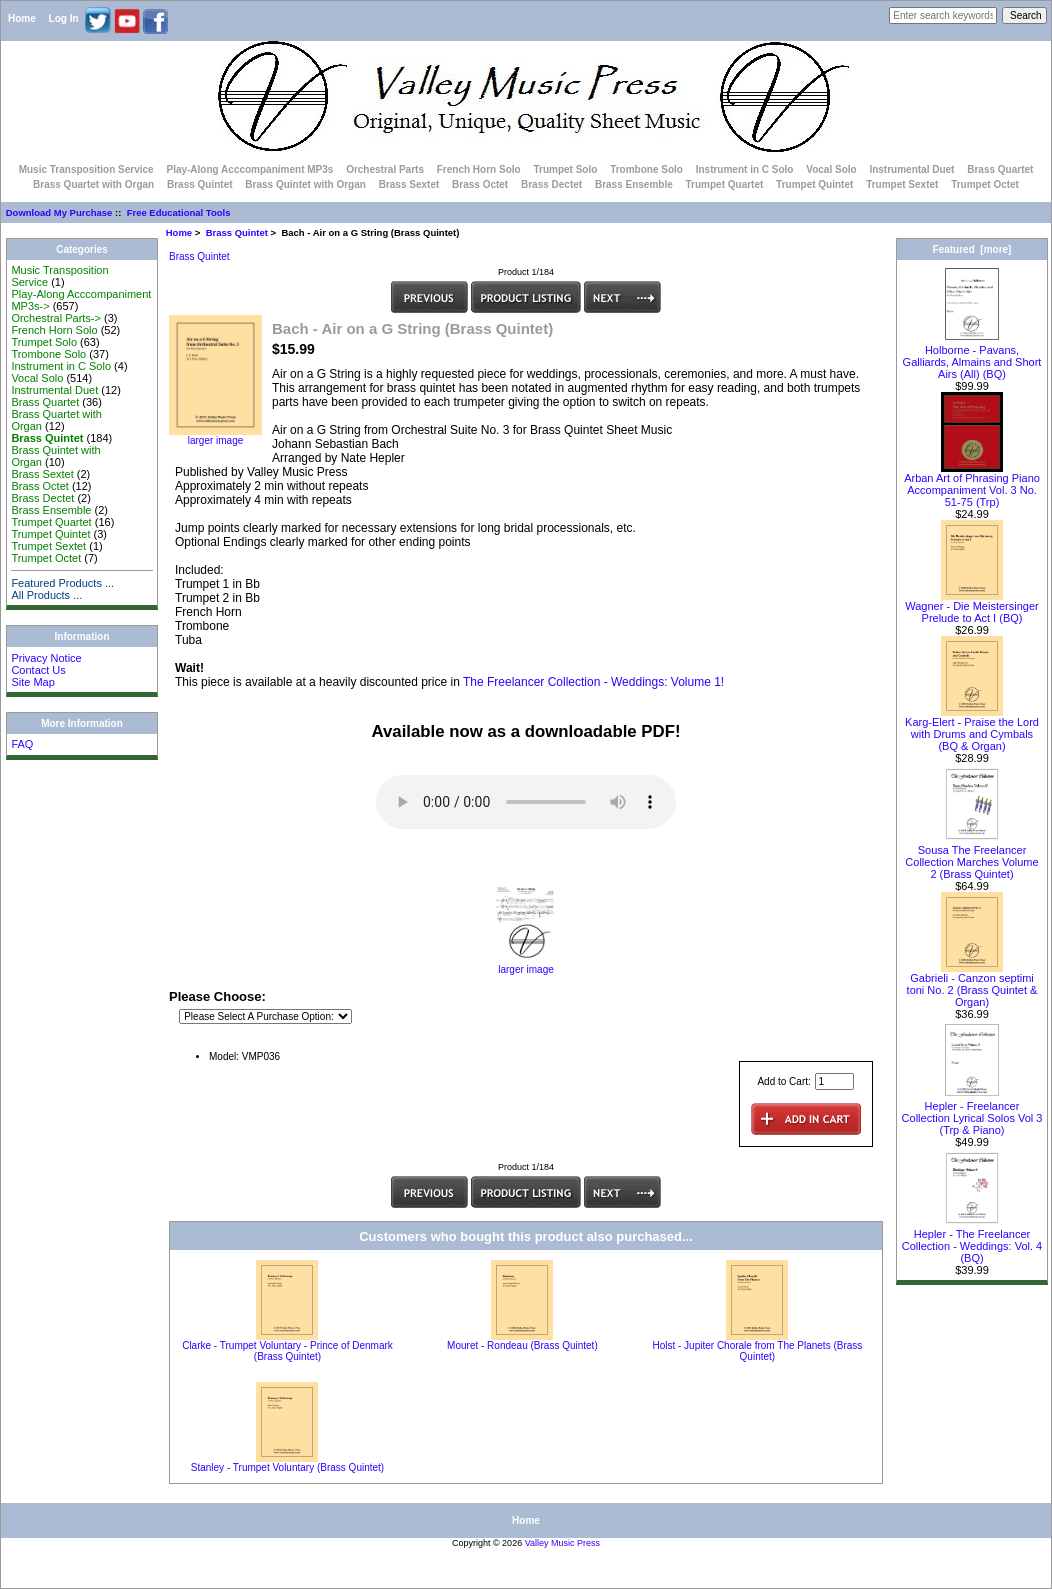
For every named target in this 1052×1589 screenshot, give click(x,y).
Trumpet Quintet (814, 184)
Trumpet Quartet (725, 184)
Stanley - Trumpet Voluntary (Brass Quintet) (287, 1467)
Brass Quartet (1000, 169)
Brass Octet (480, 184)
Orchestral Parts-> (56, 318)
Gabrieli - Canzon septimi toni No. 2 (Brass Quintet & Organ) (972, 985)
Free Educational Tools (179, 212)
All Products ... (46, 595)
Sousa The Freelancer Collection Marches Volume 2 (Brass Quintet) (971, 857)
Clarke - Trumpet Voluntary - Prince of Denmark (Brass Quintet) (287, 1351)
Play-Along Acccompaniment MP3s (249, 169)
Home (22, 18)
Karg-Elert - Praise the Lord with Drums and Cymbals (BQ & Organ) (972, 729)
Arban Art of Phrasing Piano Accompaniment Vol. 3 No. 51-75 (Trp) (972, 485)
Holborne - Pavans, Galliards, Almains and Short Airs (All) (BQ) (972, 357)
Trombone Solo (646, 169)
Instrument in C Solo (745, 169)
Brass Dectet (551, 184)
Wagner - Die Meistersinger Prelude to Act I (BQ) (971, 607)
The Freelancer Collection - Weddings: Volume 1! (593, 682)
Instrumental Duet (911, 169)
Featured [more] (972, 249)
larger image (526, 965)
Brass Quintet (237, 232)
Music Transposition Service (86, 169)
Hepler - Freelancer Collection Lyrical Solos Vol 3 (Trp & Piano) (972, 1113)
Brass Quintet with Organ (305, 184)
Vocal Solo (831, 169)
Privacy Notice (46, 658)
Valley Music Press (562, 1543)
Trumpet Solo (565, 169)
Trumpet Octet (985, 184)
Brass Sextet (409, 184)
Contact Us (38, 670)
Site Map (32, 682)
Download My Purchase (59, 212)
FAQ (22, 744)
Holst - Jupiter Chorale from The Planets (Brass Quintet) (757, 1351)
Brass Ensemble (634, 184)
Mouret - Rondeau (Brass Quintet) (522, 1345)
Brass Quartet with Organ (93, 184)
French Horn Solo (479, 169)
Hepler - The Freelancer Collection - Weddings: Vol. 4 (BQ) (972, 1241)
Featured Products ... (62, 583)
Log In (64, 18)
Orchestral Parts (385, 169)
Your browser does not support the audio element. (526, 802)
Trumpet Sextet (902, 184)
